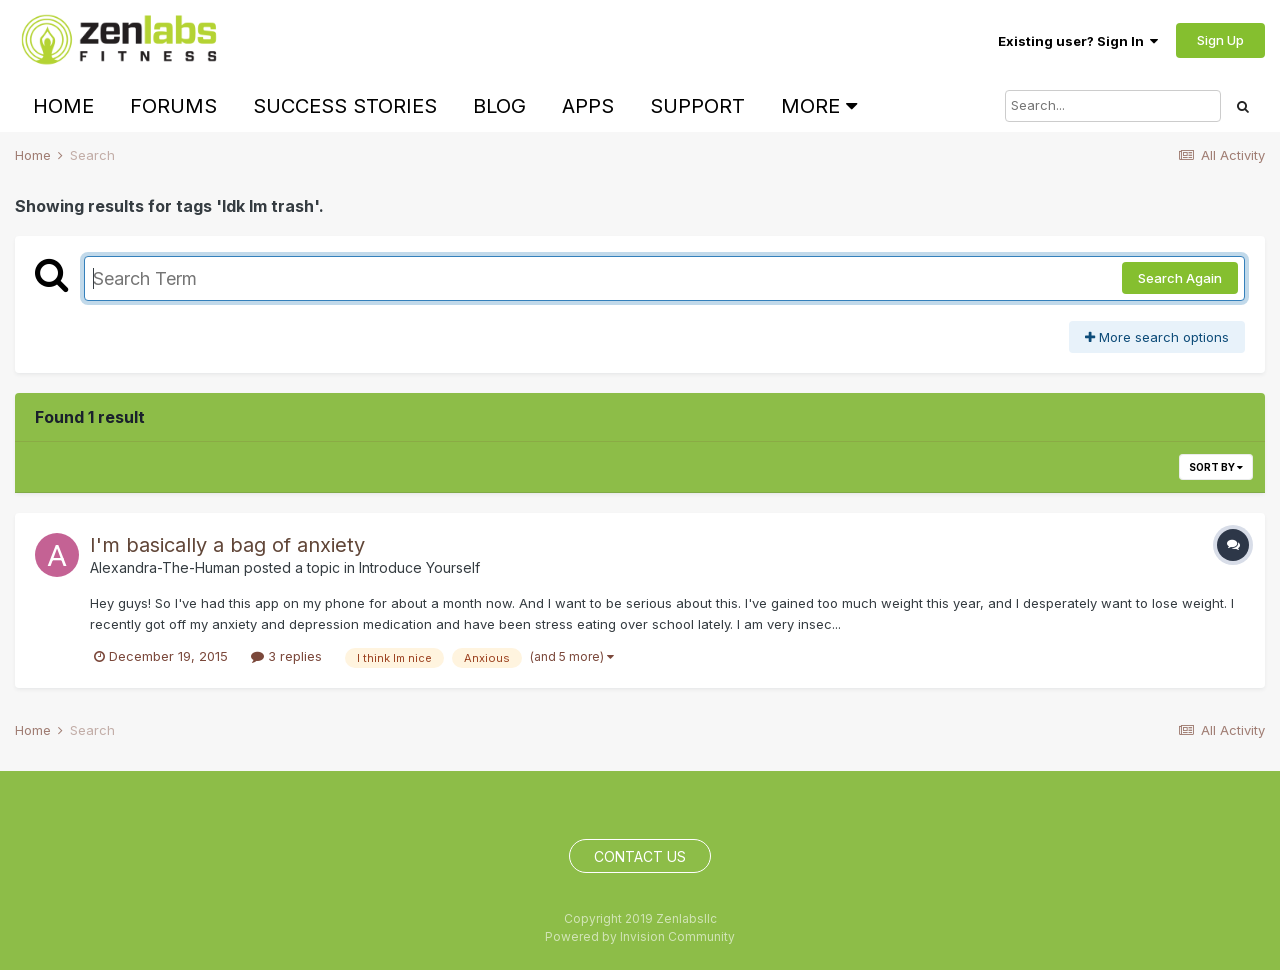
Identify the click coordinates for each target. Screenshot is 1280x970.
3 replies (286, 656)
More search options (1157, 337)
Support (697, 106)
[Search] (1113, 106)
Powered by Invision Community (640, 936)
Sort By (1216, 467)
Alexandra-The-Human (165, 567)
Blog (499, 106)
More (819, 106)
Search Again (1180, 278)
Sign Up (1220, 40)
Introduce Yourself (419, 567)
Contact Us (640, 856)
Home (63, 106)
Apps (588, 106)
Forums (173, 106)
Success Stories (345, 106)
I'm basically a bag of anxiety (227, 545)
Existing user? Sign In (1078, 41)
